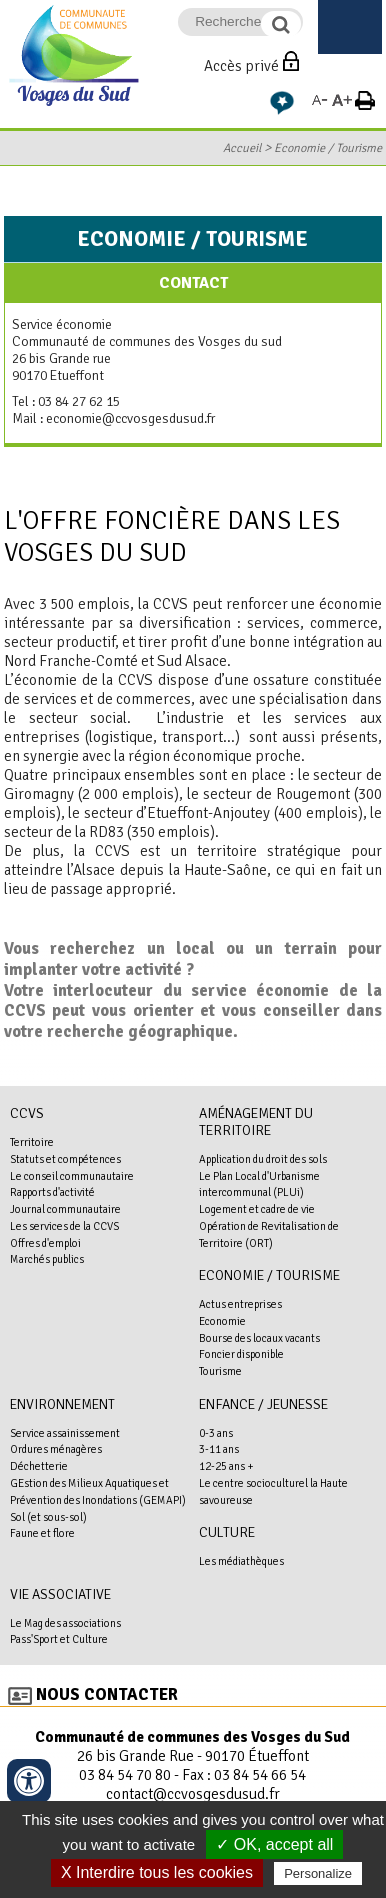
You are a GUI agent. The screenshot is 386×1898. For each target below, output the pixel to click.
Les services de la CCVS (64, 1226)
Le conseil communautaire (72, 1176)
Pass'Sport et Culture (59, 1639)
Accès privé (241, 66)
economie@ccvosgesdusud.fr (130, 418)
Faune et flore (42, 1533)
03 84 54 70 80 (125, 1775)
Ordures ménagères (56, 1449)
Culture (227, 1532)
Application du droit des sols (263, 1159)
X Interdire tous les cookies (157, 1872)
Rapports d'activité (52, 1192)
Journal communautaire (65, 1209)
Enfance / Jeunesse (263, 1404)
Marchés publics (47, 1259)
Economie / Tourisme (328, 148)
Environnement (62, 1404)
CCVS (27, 1113)
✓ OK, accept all (274, 1844)
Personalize (318, 1873)
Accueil (242, 148)
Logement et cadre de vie (257, 1209)
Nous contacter (107, 1694)
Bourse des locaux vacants (259, 1338)
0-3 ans (216, 1433)
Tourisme (220, 1371)
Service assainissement (65, 1433)
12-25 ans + (226, 1466)
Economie (222, 1321)
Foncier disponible (241, 1354)
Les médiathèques (241, 1561)
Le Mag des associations (65, 1623)
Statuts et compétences (65, 1159)
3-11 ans (219, 1449)
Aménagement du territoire (256, 1122)
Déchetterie (39, 1466)
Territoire (32, 1142)
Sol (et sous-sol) (48, 1517)
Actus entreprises (240, 1304)
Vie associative (60, 1594)
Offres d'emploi (45, 1243)
